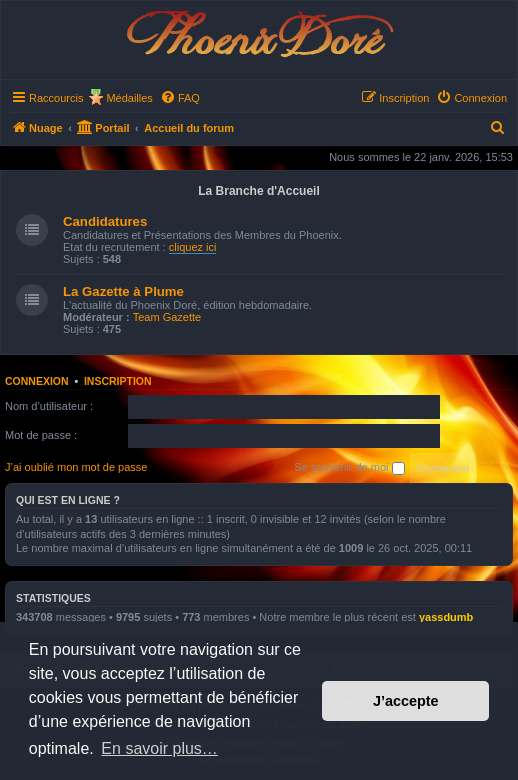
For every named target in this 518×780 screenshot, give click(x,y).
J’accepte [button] (406, 701)
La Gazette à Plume (123, 291)
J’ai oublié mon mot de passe (76, 467)
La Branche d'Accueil (259, 191)
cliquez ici (193, 247)
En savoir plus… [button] (159, 748)
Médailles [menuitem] (129, 98)
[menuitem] (180, 98)
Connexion (37, 381)
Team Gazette (167, 317)
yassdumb (446, 617)
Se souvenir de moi (349, 468)
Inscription (118, 381)
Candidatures (105, 221)
